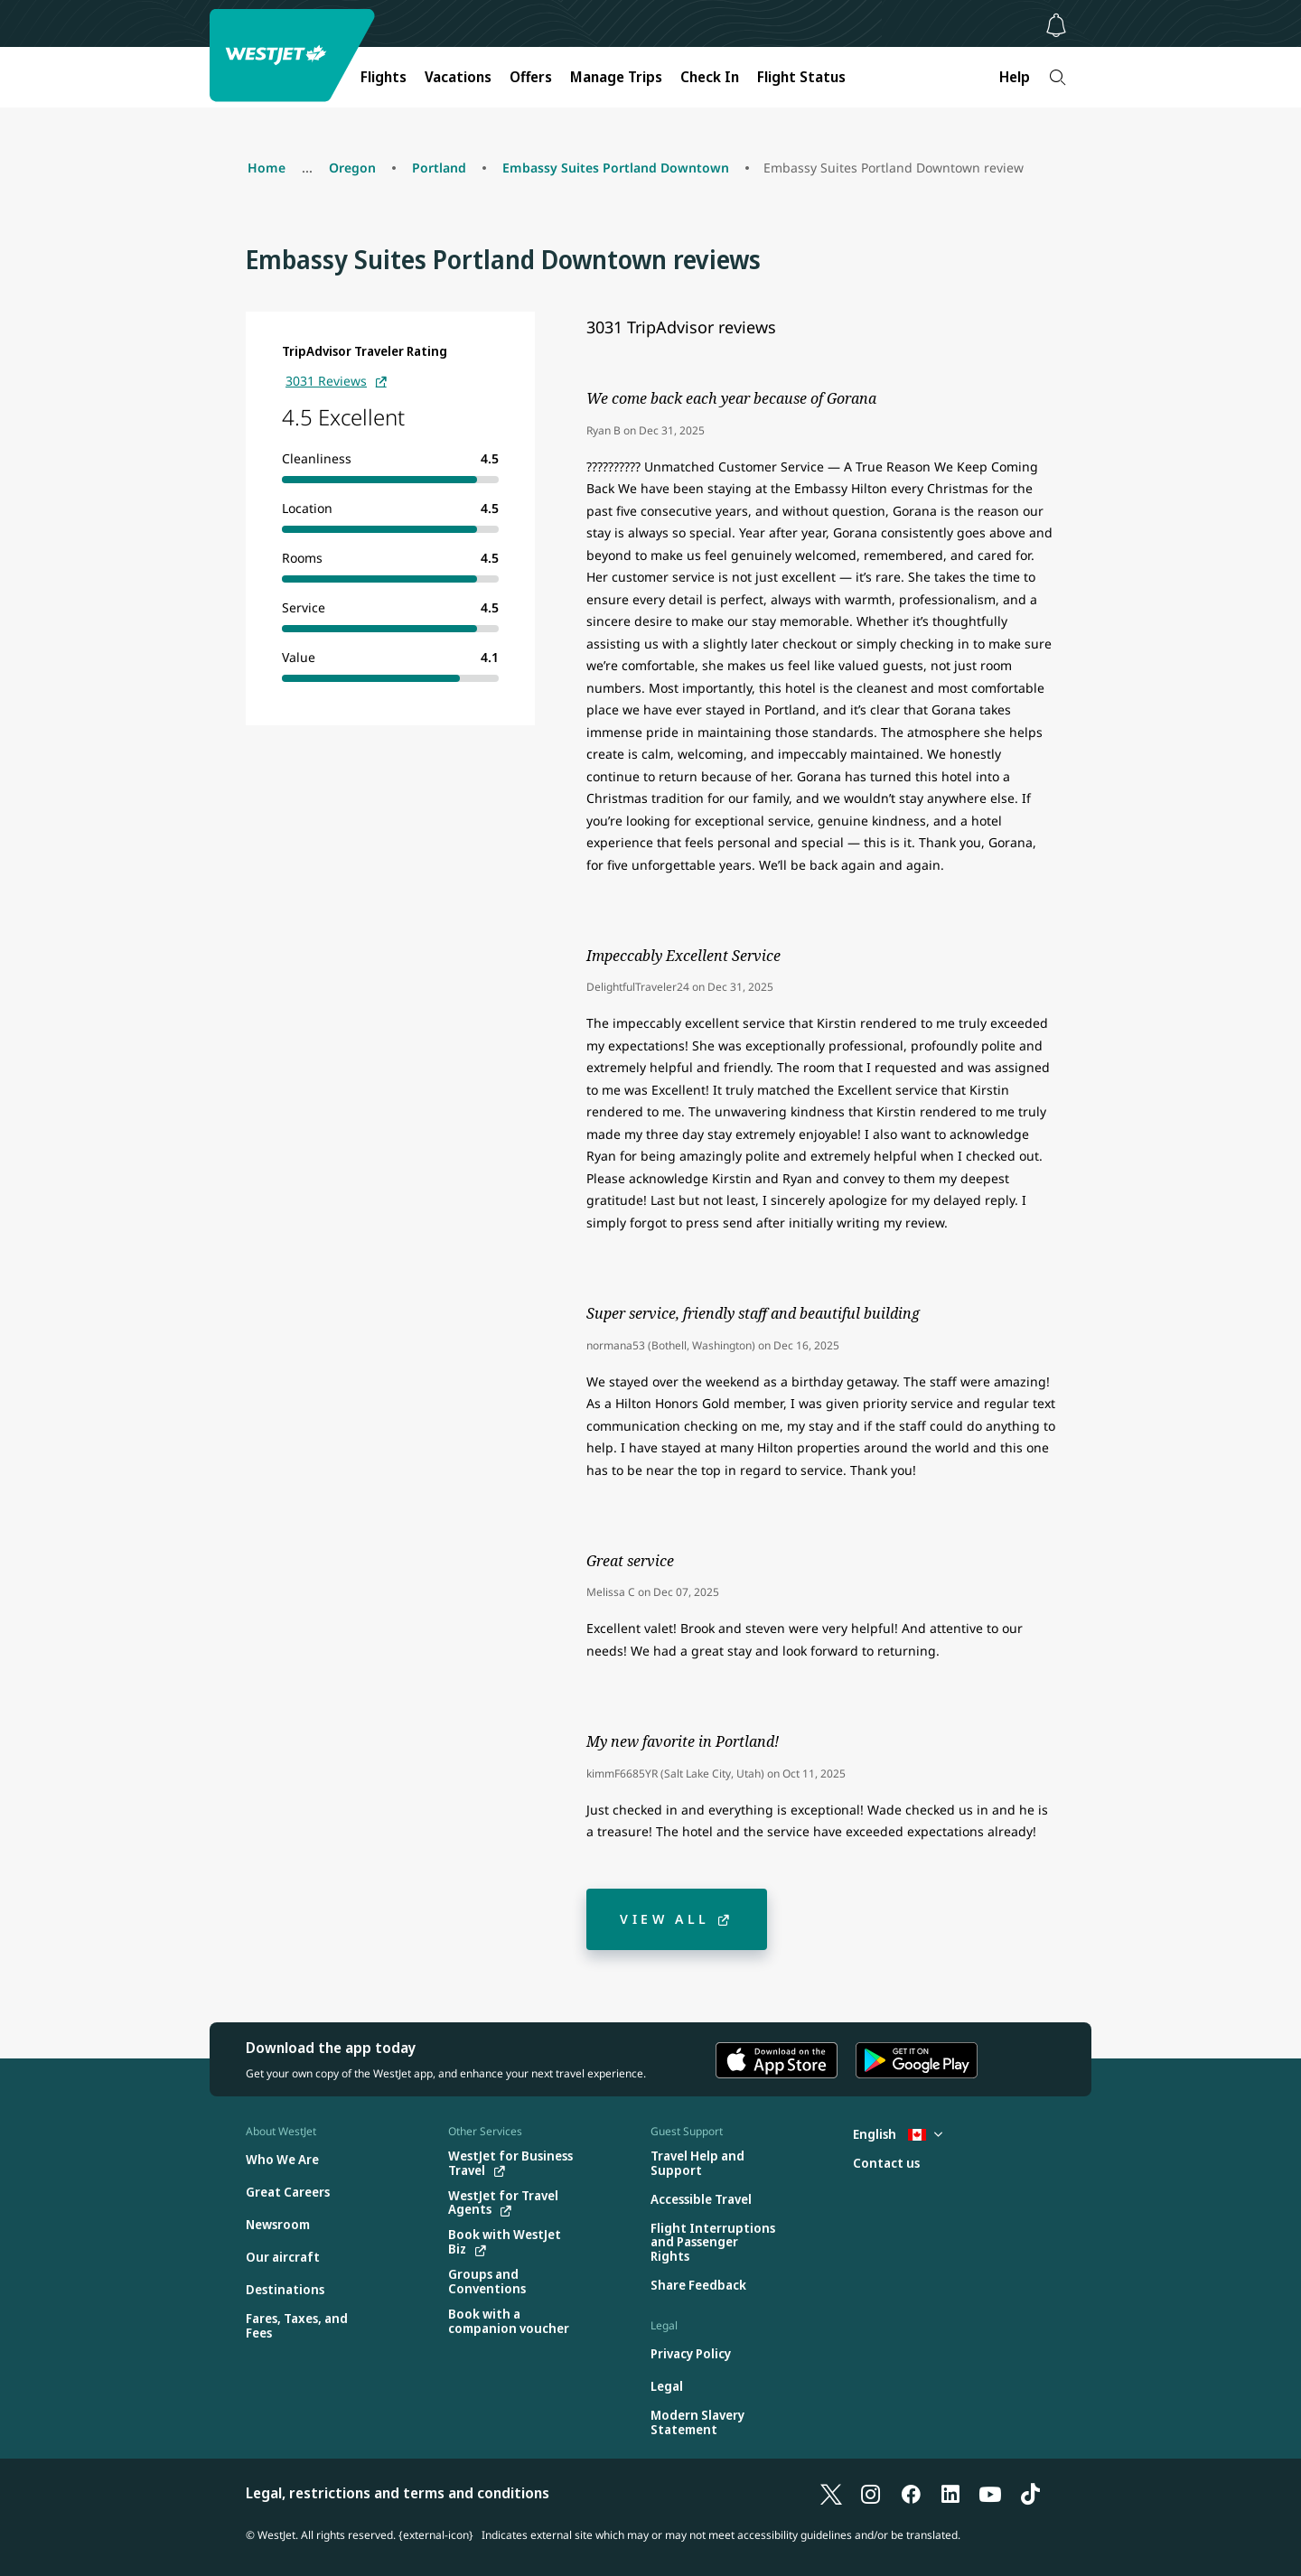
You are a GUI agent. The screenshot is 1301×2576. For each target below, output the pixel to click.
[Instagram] (871, 2493)
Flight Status (801, 77)
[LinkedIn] (950, 2493)
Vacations (458, 77)
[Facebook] (911, 2493)
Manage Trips (616, 77)
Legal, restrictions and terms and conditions (397, 2493)
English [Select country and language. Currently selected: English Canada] (897, 2133)
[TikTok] (1030, 2493)
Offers (531, 77)
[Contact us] (886, 2163)
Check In (709, 77)
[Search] (1057, 77)
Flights (383, 77)
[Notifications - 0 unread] (1056, 25)
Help (1014, 77)
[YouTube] (990, 2493)
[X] (831, 2493)
